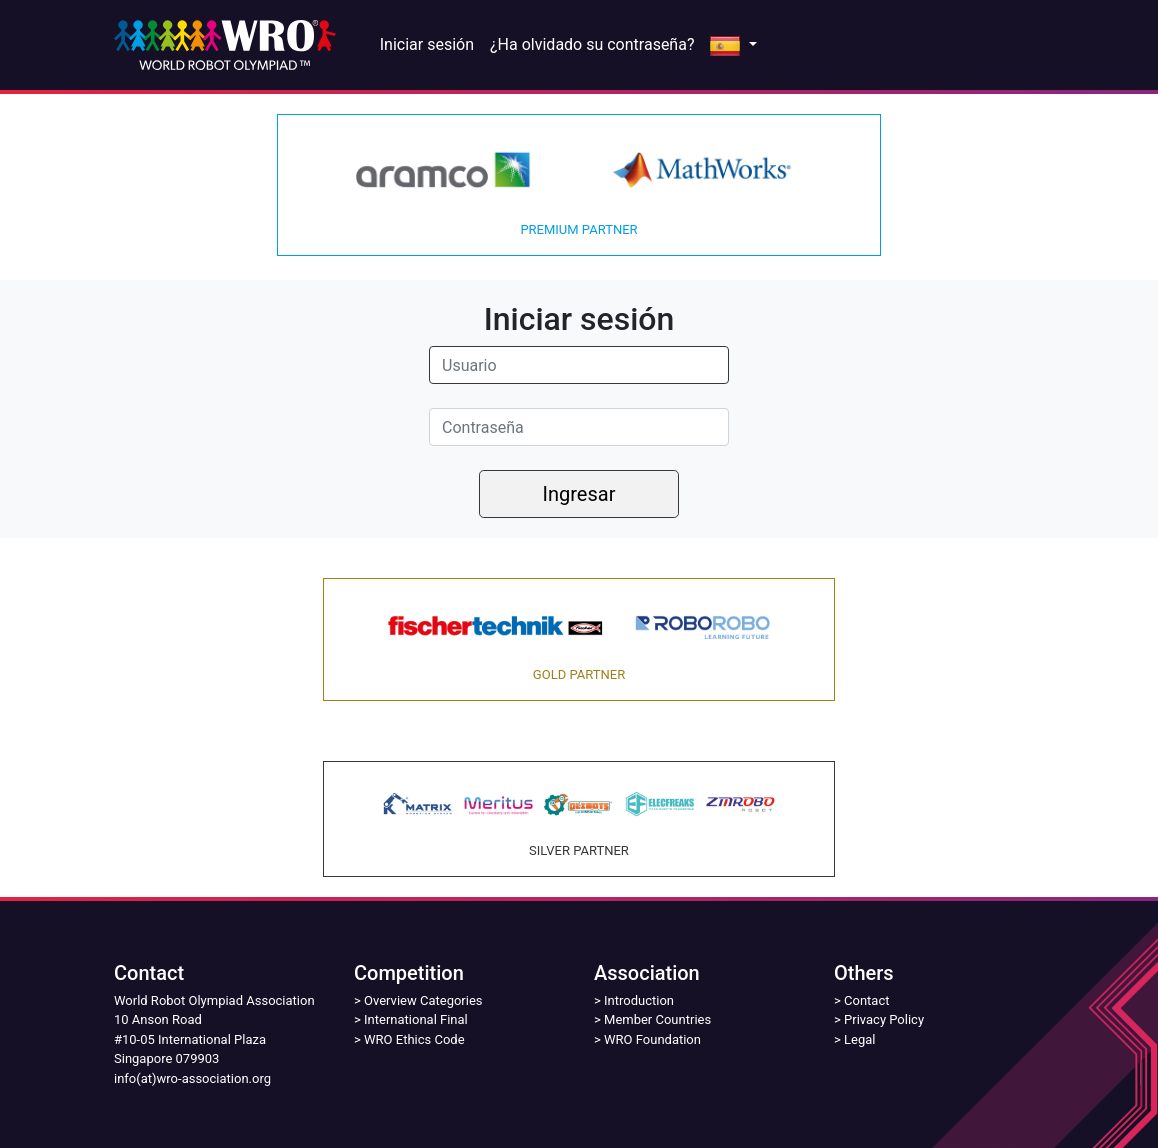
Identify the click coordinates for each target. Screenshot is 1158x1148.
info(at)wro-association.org (192, 1078)
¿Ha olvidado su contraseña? (592, 44)
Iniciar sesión (427, 44)
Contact (866, 1000)
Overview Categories (423, 1000)
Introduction (639, 1000)
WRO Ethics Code (414, 1039)
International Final (416, 1019)
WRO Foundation (652, 1039)
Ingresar (579, 494)
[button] (733, 45)
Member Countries (657, 1019)
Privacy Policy (884, 1019)
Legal (859, 1039)
